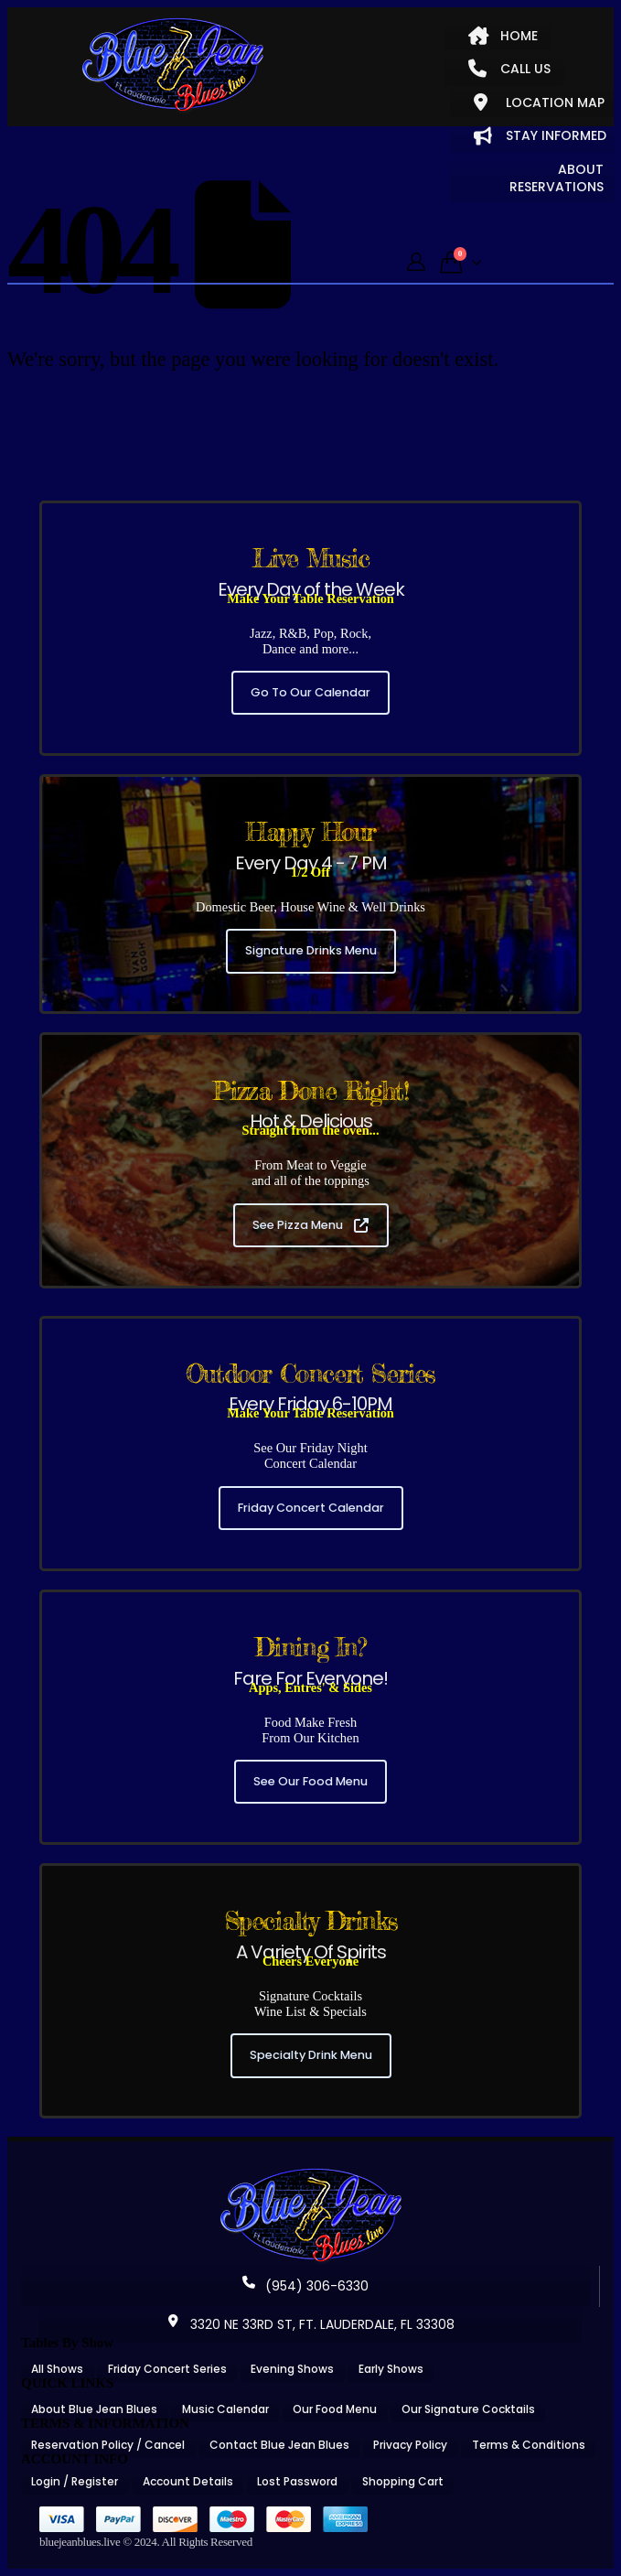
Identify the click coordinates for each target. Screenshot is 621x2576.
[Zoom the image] (310, 2174)
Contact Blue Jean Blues (279, 2444)
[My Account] (416, 262)
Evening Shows (292, 2369)
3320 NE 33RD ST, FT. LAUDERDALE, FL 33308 (311, 2324)
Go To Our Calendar (310, 692)
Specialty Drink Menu (311, 2055)
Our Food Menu (335, 2409)
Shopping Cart (403, 2481)
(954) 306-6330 (305, 2286)
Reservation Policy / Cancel (108, 2444)
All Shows (57, 2369)
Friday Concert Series (167, 2369)
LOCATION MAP (539, 102)
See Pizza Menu (310, 1225)
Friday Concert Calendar (311, 1507)
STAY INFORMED (540, 135)
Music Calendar (225, 2409)
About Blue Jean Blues (94, 2409)
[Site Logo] (172, 65)
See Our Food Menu (310, 1781)
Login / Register (74, 2481)
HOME (503, 36)
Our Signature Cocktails (468, 2409)
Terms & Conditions (528, 2444)
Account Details (188, 2481)
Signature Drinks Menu (311, 950)
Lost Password (297, 2481)
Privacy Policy (410, 2444)
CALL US (509, 68)
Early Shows (391, 2369)
